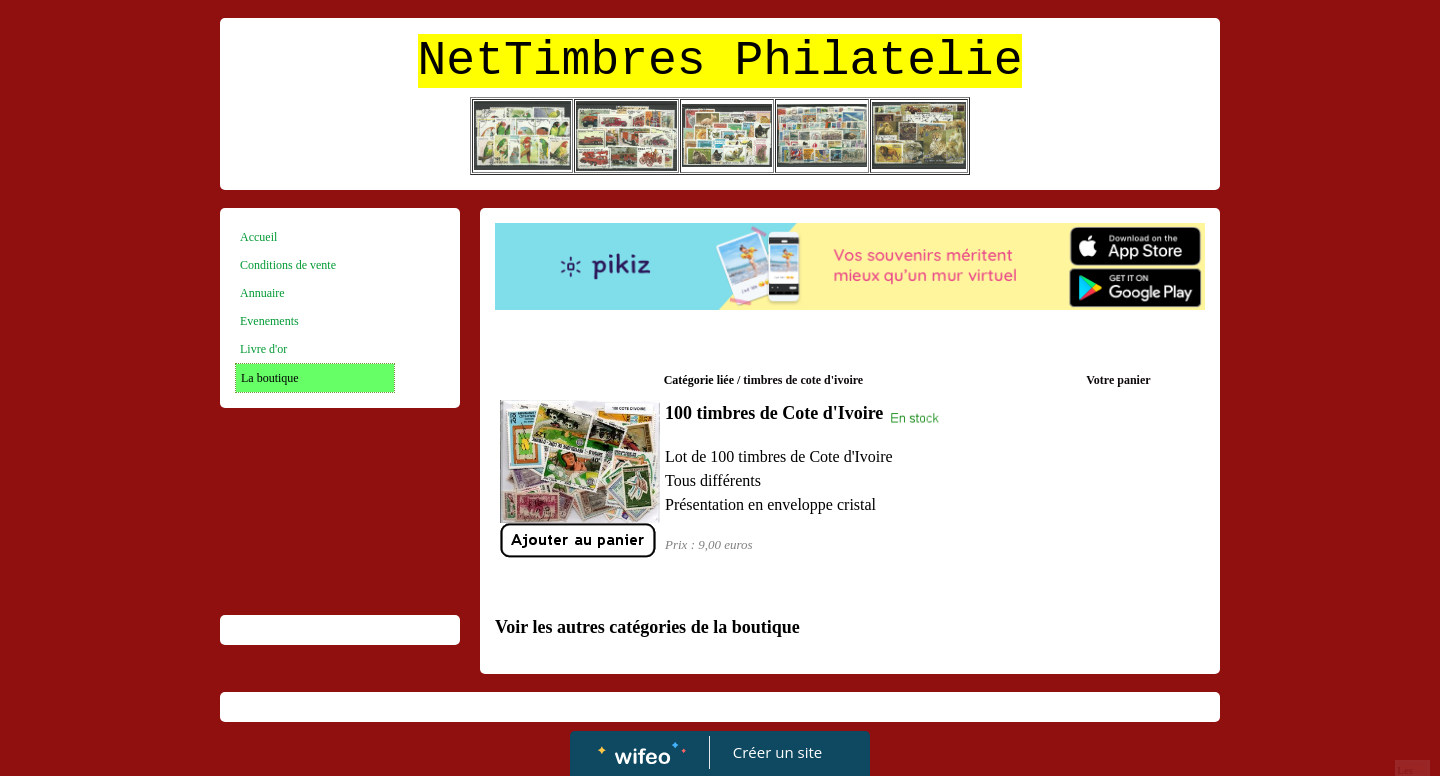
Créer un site (777, 752)
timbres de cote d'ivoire (803, 380)
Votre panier (1118, 380)
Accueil (258, 237)
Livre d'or (263, 349)
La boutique (270, 378)
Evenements (269, 321)
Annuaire (262, 293)
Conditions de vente (288, 265)
